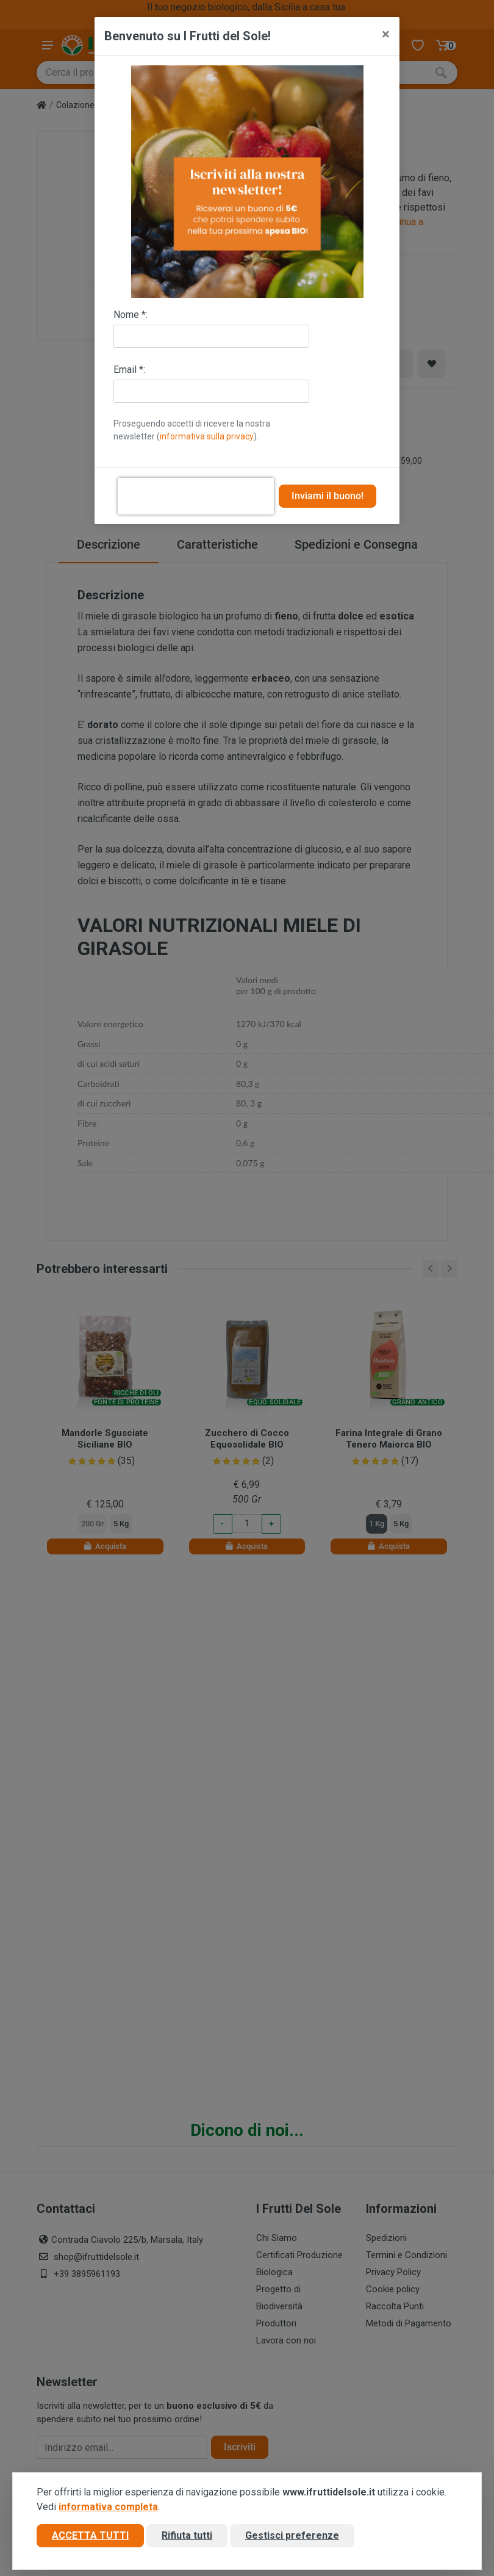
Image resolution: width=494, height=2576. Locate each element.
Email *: (129, 369)
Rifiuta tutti (187, 2535)
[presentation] (196, 496)
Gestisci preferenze (292, 2535)
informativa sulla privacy (207, 436)
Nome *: (130, 314)
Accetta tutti (90, 2535)
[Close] (385, 34)
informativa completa (108, 2507)
